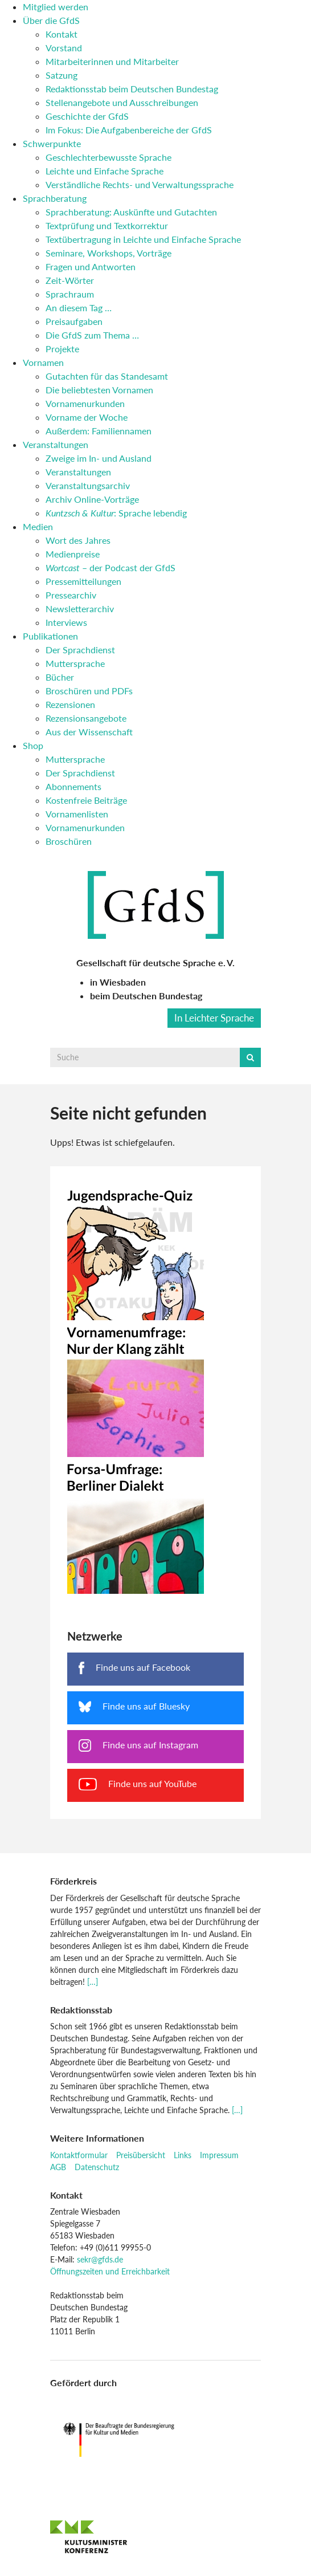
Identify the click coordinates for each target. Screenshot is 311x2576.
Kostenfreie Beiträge (86, 800)
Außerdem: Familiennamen (99, 430)
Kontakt (61, 34)
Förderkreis (73, 1880)
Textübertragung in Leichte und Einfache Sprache (143, 239)
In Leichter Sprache (214, 1018)
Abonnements (73, 786)
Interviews (66, 622)
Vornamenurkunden (85, 403)
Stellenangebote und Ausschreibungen (122, 102)
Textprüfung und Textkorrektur (107, 225)
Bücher (60, 677)
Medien (38, 526)
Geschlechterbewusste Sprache (108, 157)
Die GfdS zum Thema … (92, 334)
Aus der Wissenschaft (89, 731)
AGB (58, 2167)
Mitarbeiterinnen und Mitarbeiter (112, 61)
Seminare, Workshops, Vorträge (108, 252)
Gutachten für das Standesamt (107, 376)
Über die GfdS (51, 20)
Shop (33, 745)
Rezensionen (70, 704)
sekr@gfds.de (100, 2259)
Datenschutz (97, 2167)
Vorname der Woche (87, 417)
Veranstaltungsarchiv (88, 485)
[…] (92, 1982)
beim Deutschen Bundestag (146, 995)
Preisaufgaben (74, 321)
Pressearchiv (71, 594)
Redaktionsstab (81, 2009)
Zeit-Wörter (70, 280)
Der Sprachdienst (80, 649)
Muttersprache (75, 663)
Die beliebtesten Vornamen (99, 389)
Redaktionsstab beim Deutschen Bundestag (132, 88)
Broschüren (69, 841)
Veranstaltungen (55, 444)
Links (182, 2155)
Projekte (62, 348)
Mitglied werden (55, 6)
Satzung (61, 75)
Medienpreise (73, 553)
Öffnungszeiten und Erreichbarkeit (110, 2271)
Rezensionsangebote (86, 718)
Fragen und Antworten (91, 266)
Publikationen (50, 635)
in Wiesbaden (118, 981)
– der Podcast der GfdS (110, 567)
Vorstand (64, 47)
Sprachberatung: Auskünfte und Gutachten (131, 211)
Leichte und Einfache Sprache (104, 170)
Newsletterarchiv (80, 608)
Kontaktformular (79, 2155)
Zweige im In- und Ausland (99, 458)
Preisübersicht (140, 2155)
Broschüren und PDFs (89, 690)
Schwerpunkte (52, 143)
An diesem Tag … (79, 307)
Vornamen (43, 362)
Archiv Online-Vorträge (92, 499)
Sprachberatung (55, 198)
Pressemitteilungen (83, 581)
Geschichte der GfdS (87, 116)
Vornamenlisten (77, 813)
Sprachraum (70, 293)
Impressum (219, 2155)
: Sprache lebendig (116, 512)
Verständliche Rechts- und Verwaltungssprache (140, 184)
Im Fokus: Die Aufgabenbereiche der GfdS (129, 129)
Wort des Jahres (78, 540)
